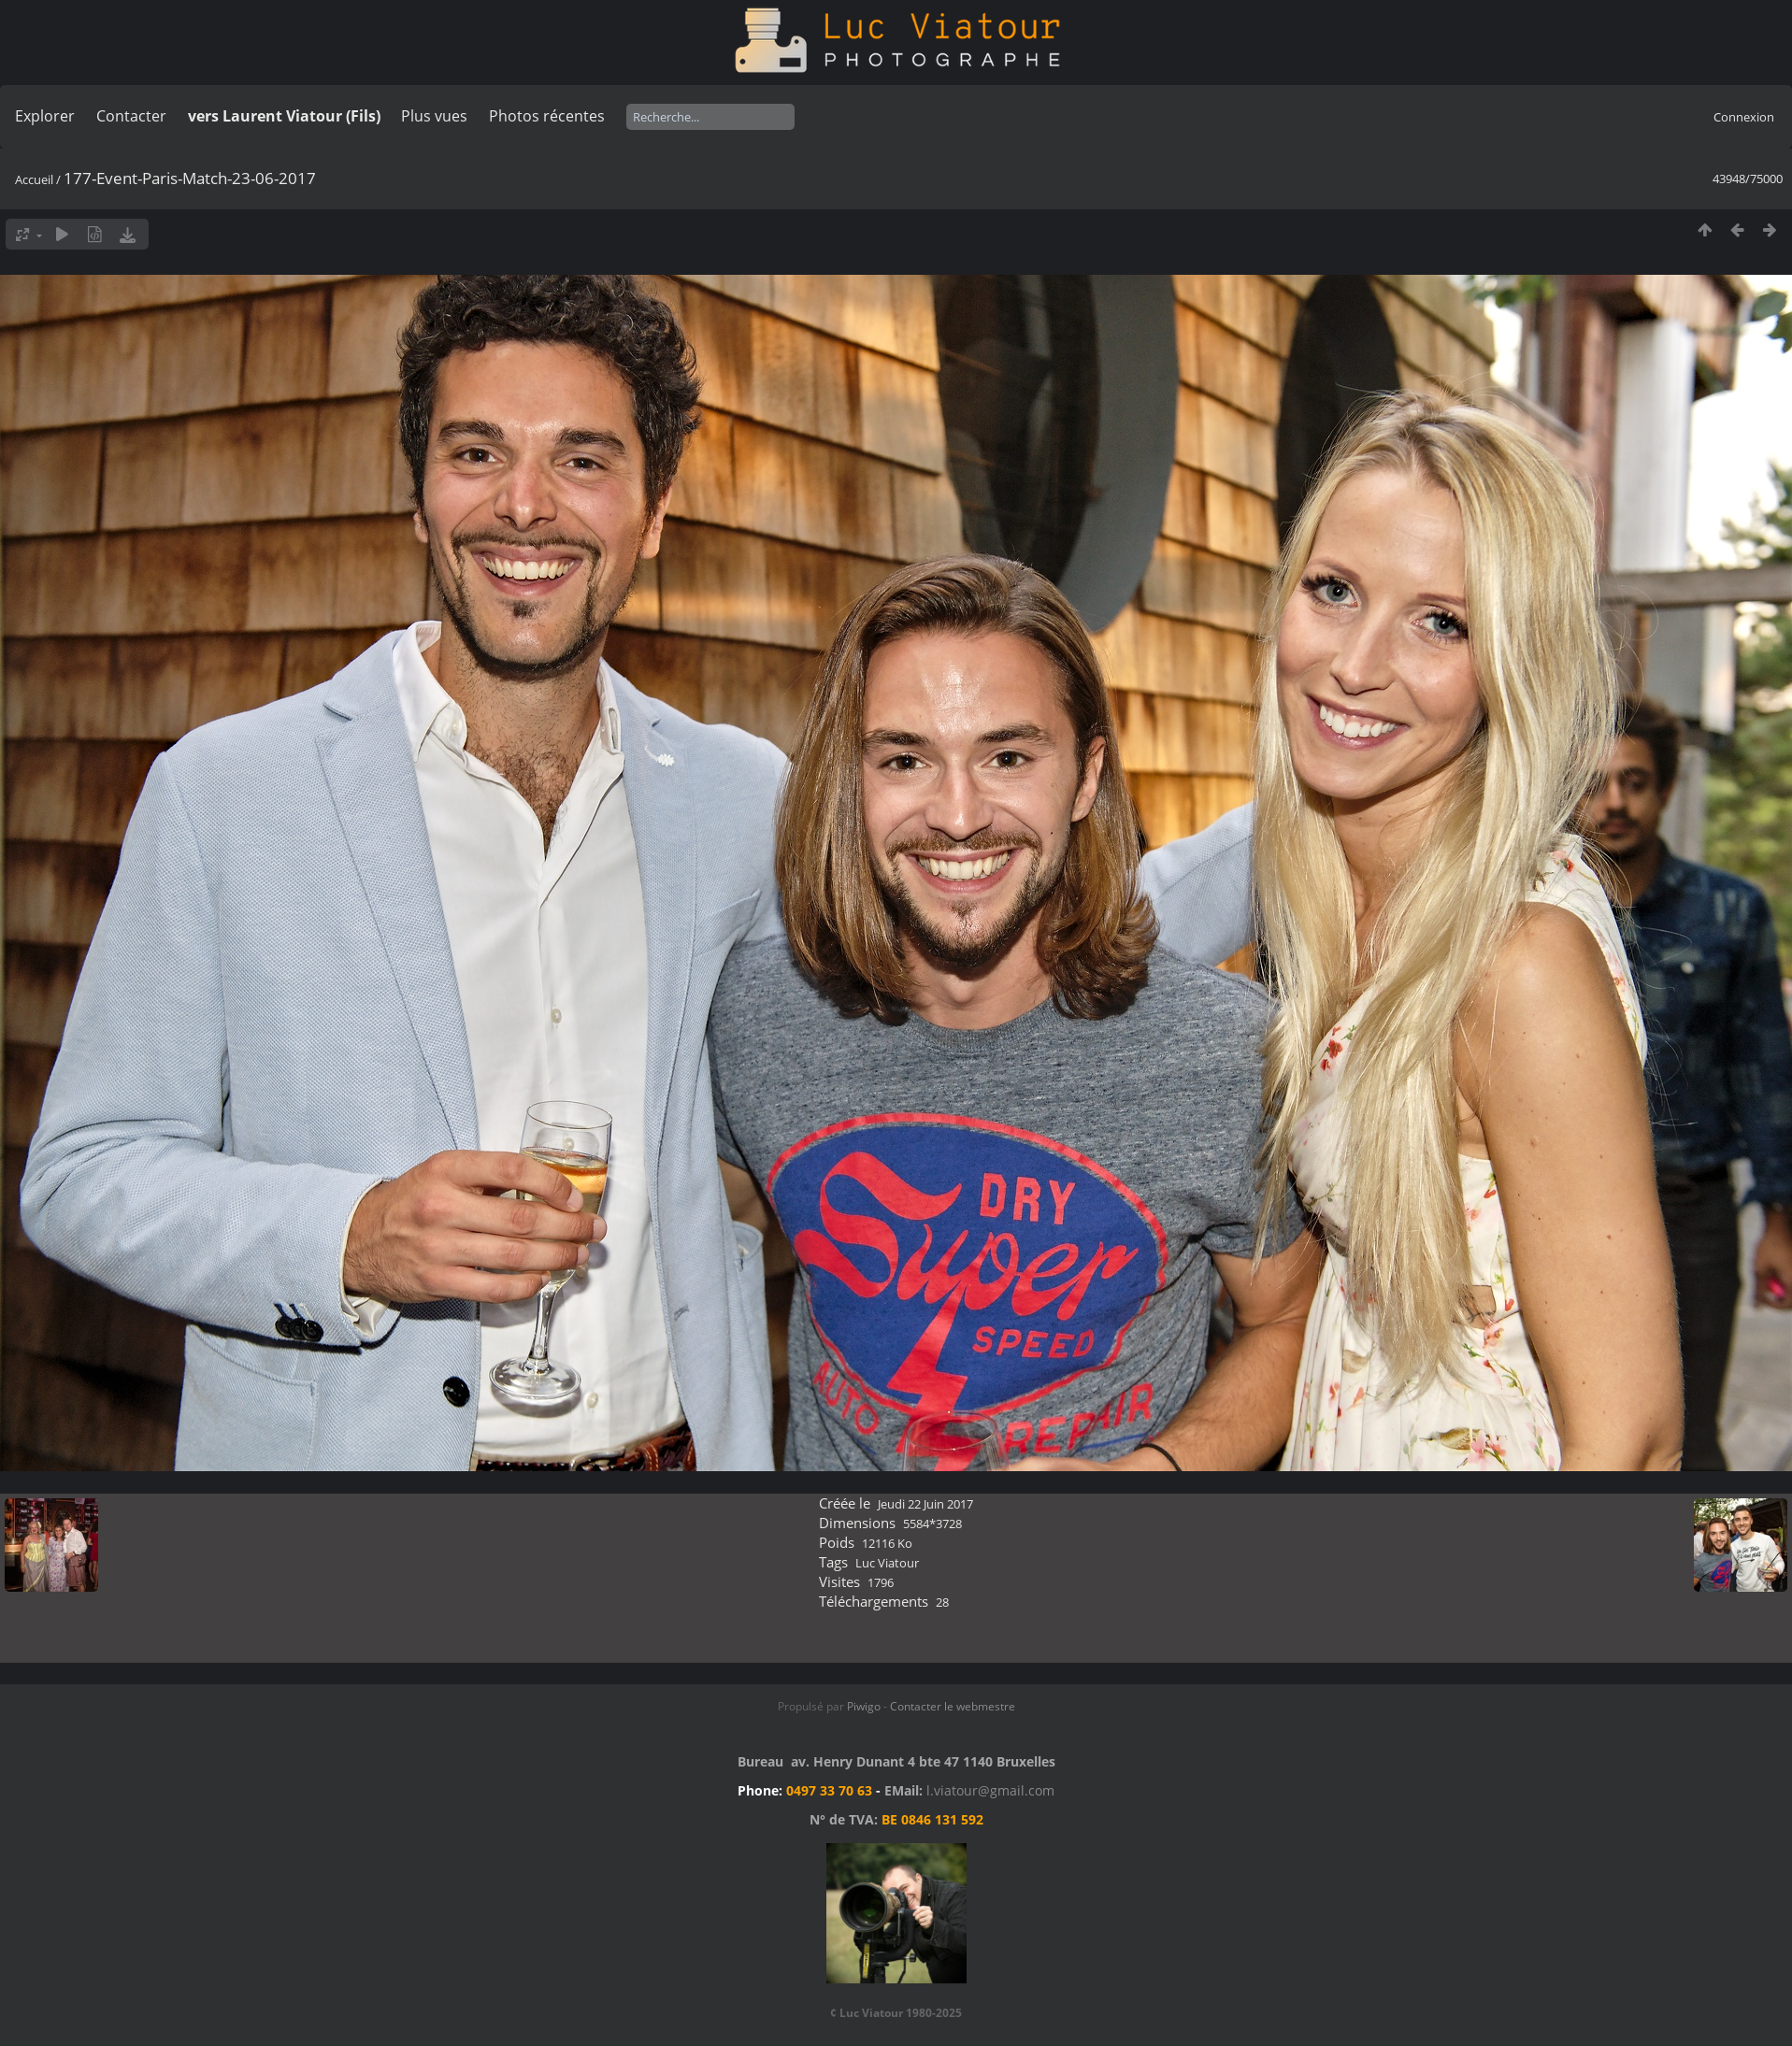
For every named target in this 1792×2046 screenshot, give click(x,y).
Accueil (34, 179)
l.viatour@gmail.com (990, 1790)
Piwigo (864, 1706)
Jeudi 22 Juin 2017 (925, 1503)
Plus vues (434, 116)
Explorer (45, 116)
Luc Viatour (887, 1562)
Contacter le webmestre (952, 1706)
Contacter (131, 116)
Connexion (1743, 116)
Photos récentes (547, 116)
